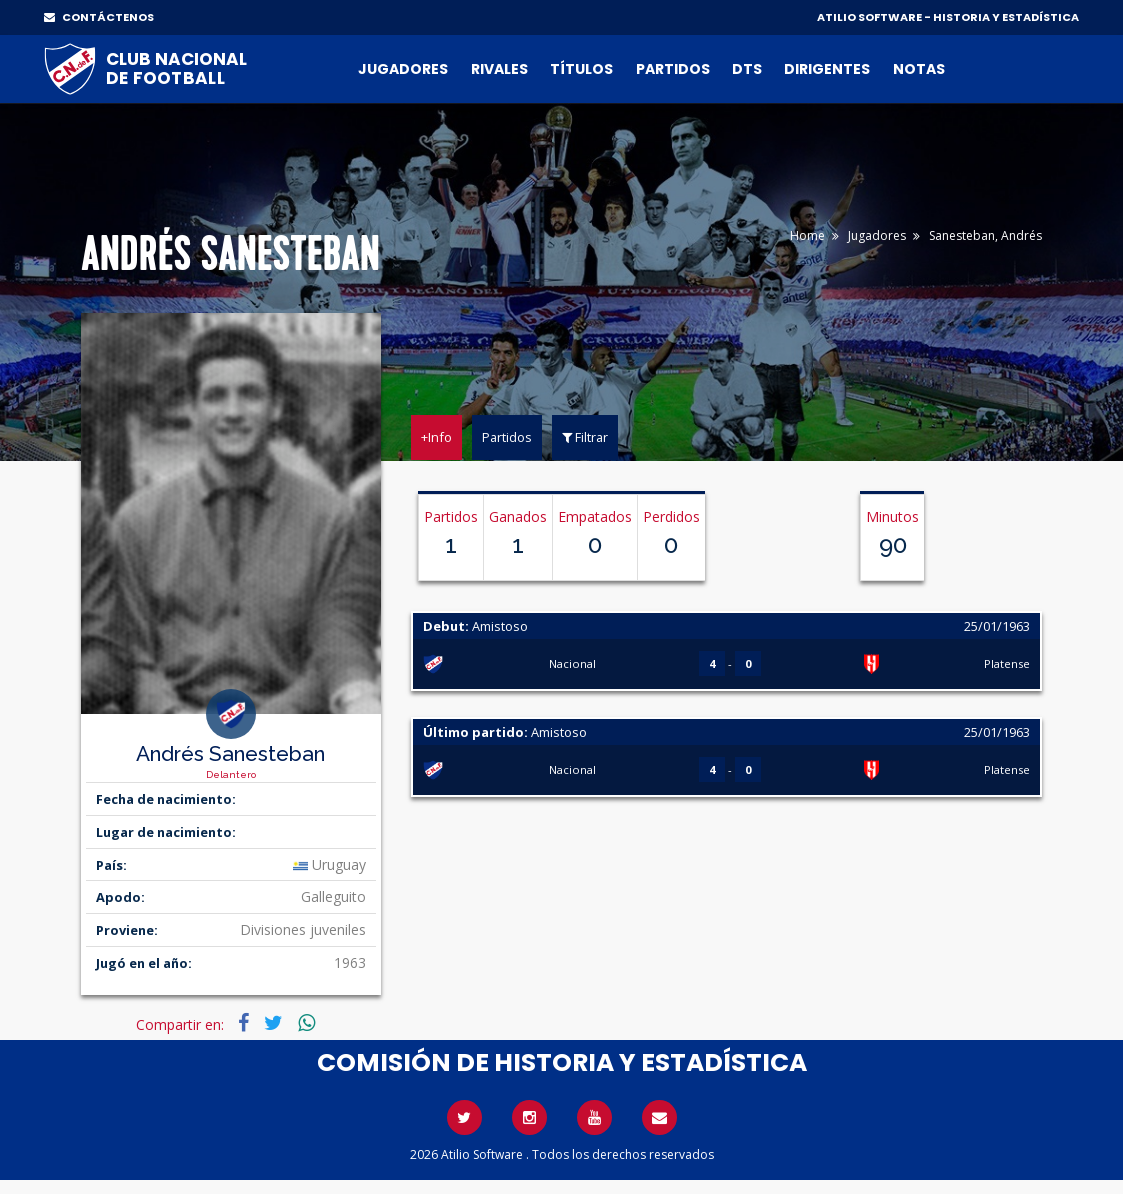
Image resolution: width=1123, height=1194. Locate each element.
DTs (747, 69)
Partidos (673, 69)
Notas (919, 69)
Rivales (499, 69)
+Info (436, 437)
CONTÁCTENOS (99, 17)
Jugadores (403, 69)
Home (807, 235)
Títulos (581, 69)
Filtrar (585, 437)
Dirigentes (827, 69)
